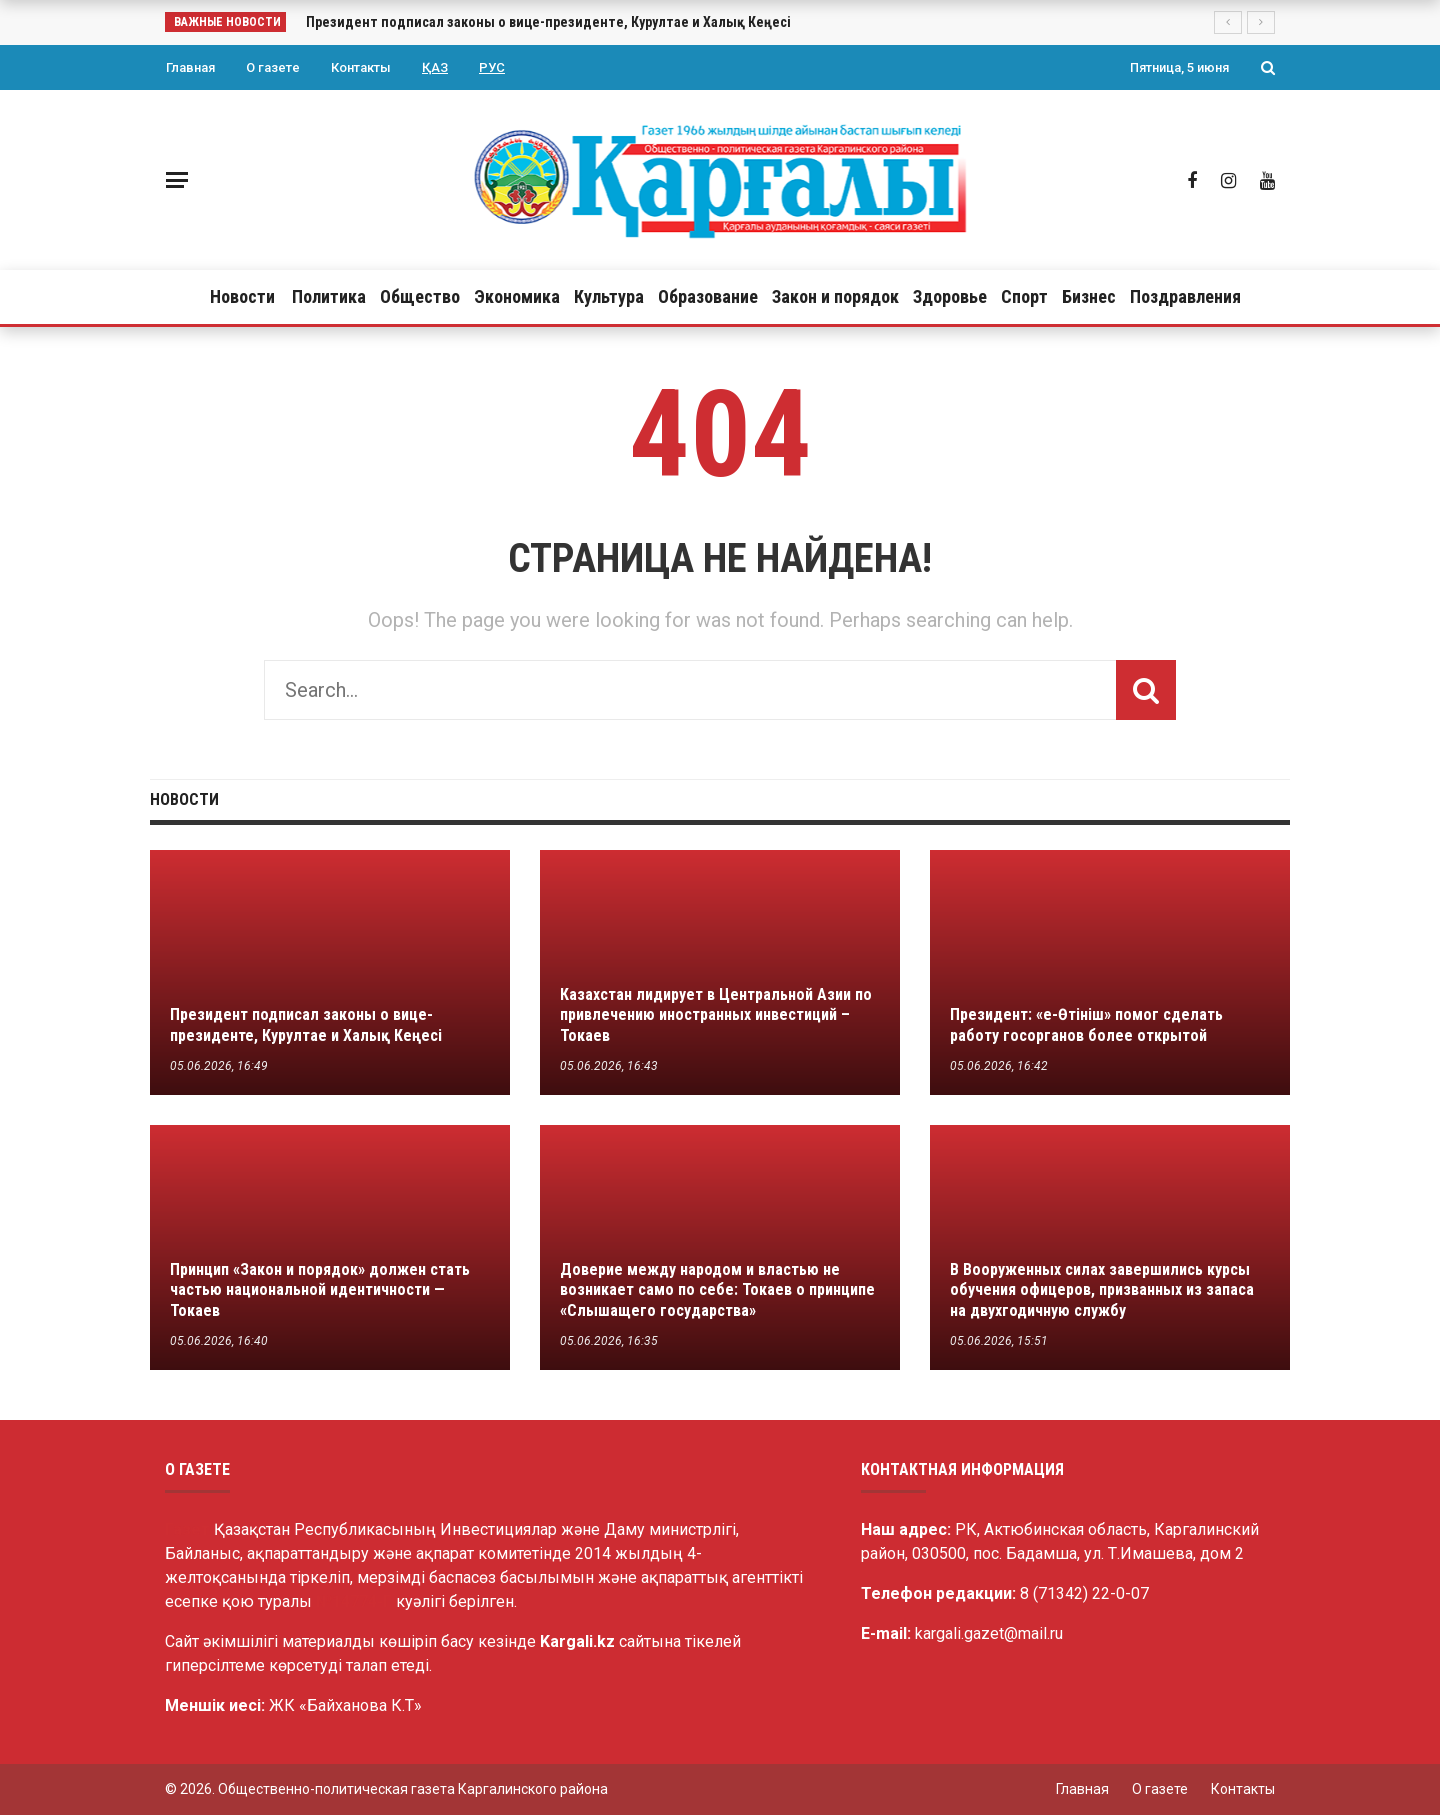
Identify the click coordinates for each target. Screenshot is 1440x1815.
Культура (609, 296)
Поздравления (1185, 296)
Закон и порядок (835, 296)
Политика (329, 296)
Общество (420, 296)
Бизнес (1089, 296)
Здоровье (950, 296)
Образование (708, 296)
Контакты (361, 67)
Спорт (1024, 296)
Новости (242, 296)
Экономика (517, 296)
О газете (273, 67)
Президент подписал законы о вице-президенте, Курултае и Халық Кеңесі (548, 22)
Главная (190, 67)
